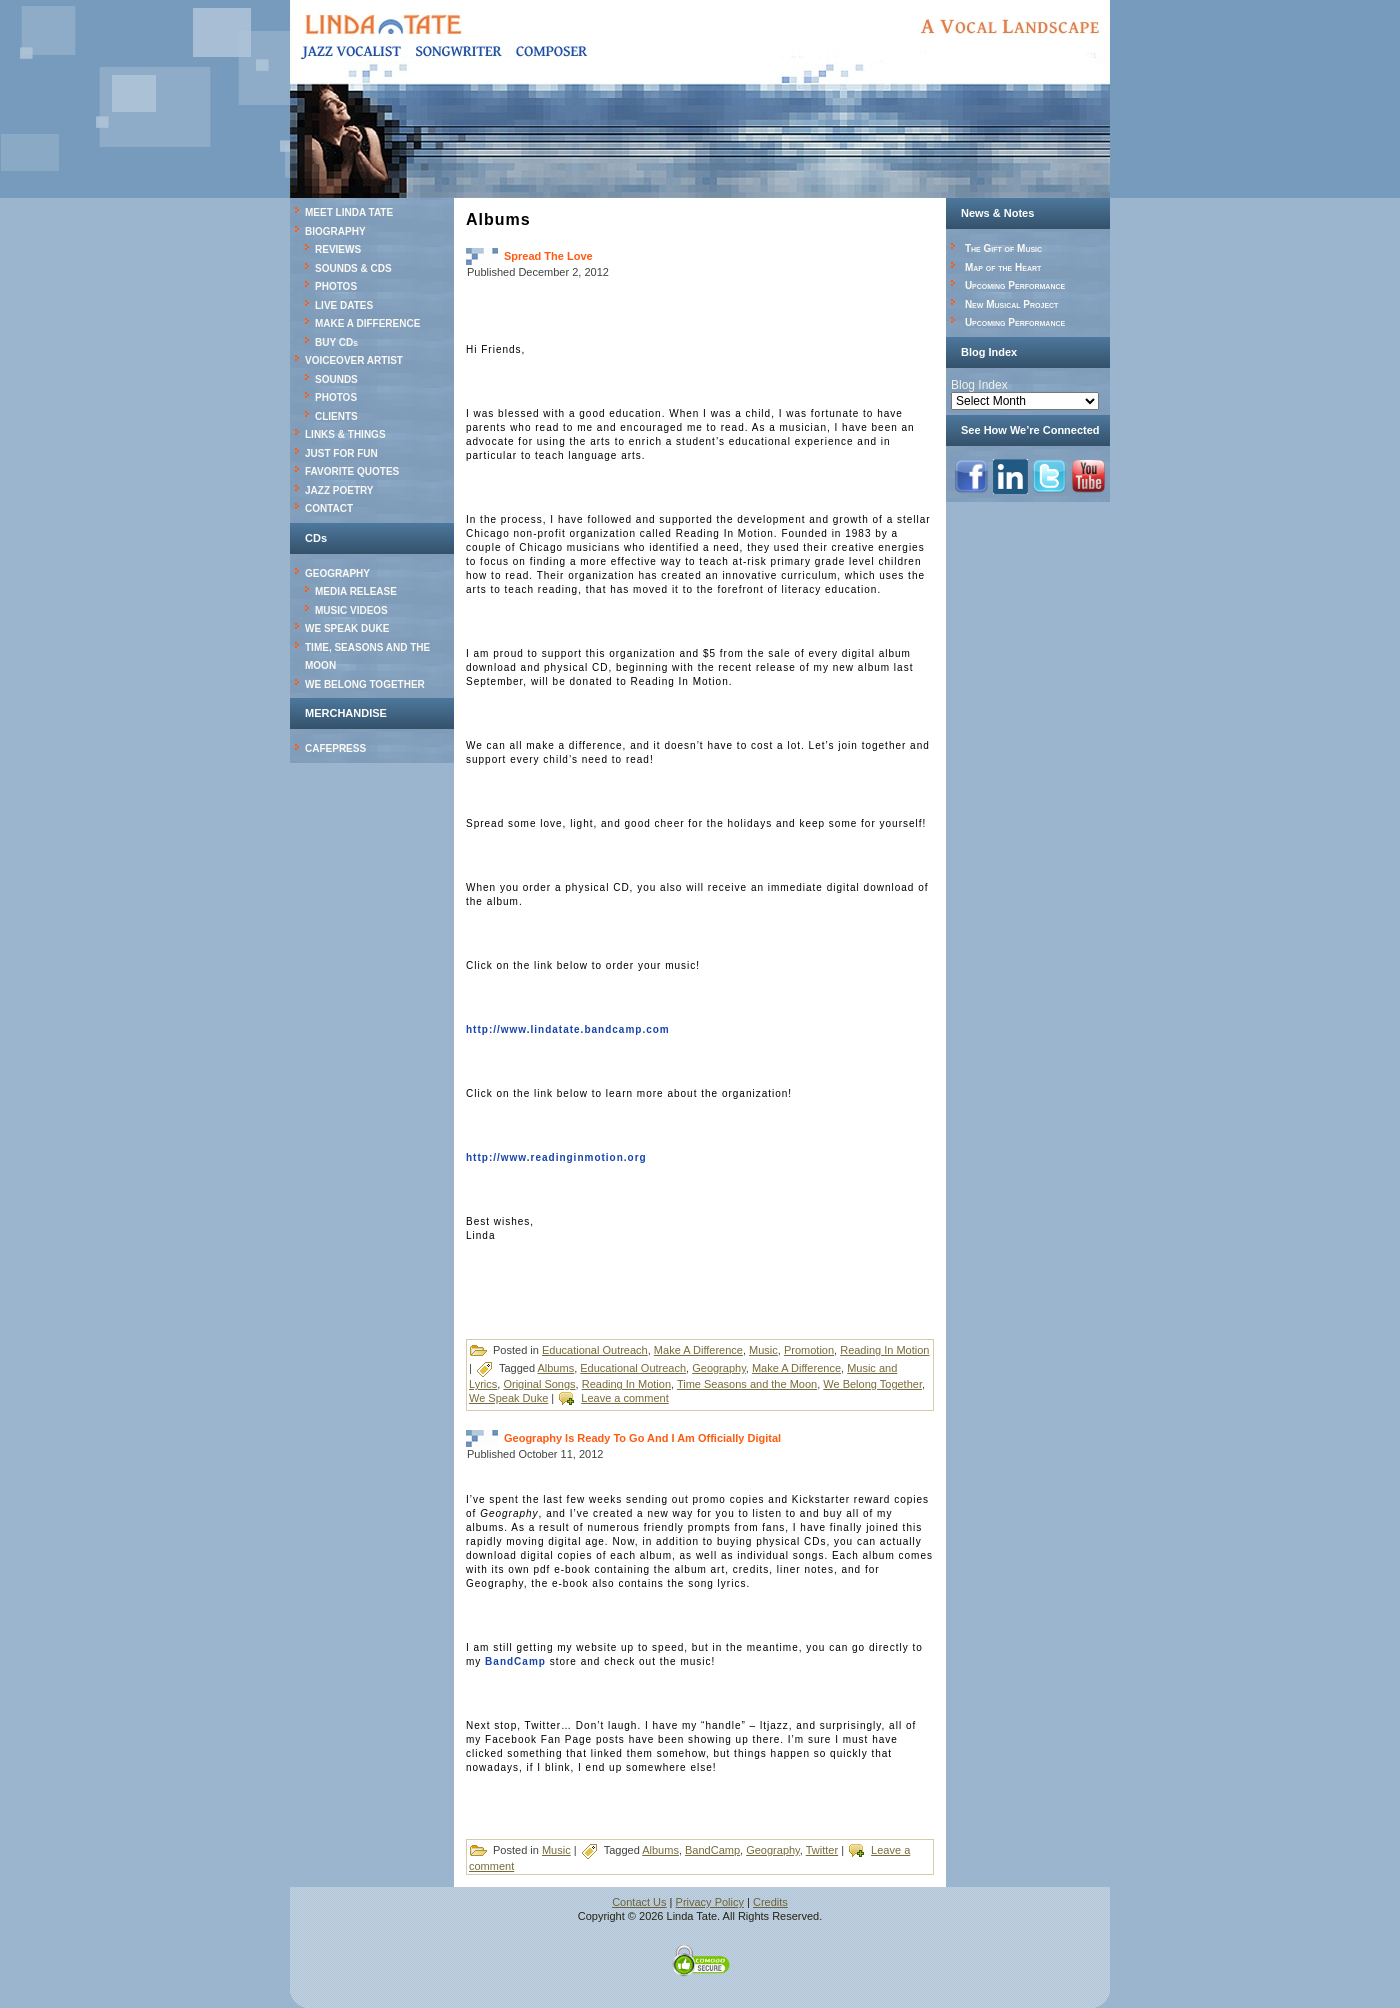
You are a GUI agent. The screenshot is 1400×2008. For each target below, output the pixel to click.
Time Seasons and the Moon (747, 1384)
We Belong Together (872, 1384)
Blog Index (979, 385)
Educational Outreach (595, 1350)
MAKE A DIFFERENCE (367, 323)
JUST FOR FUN (341, 453)
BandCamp (515, 1661)
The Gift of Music (1003, 248)
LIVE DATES (344, 305)
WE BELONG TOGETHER (365, 684)
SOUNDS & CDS (353, 268)
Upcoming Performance (1015, 285)
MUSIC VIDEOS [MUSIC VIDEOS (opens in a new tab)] (351, 610)
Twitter (822, 1850)
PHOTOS (336, 286)
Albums (555, 1368)
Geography (719, 1368)
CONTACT (329, 508)
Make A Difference (698, 1350)
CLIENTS (336, 416)
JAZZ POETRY (339, 490)
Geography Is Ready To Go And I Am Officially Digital (642, 1438)
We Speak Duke (508, 1398)
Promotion (809, 1350)
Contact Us (639, 1902)
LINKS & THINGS (345, 434)
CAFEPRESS (335, 748)
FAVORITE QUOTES (352, 471)
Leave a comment (624, 1398)
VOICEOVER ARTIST (354, 360)
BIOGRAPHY (335, 231)
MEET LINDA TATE (349, 212)
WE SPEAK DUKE (347, 628)
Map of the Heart (1003, 267)
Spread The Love (548, 256)
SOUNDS (336, 379)
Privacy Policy (710, 1902)
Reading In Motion (884, 1350)
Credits (770, 1902)
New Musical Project (1012, 304)
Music (763, 1350)
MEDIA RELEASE (356, 591)
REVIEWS (338, 249)
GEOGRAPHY (337, 573)
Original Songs (539, 1384)
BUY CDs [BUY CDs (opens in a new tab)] (336, 342)
